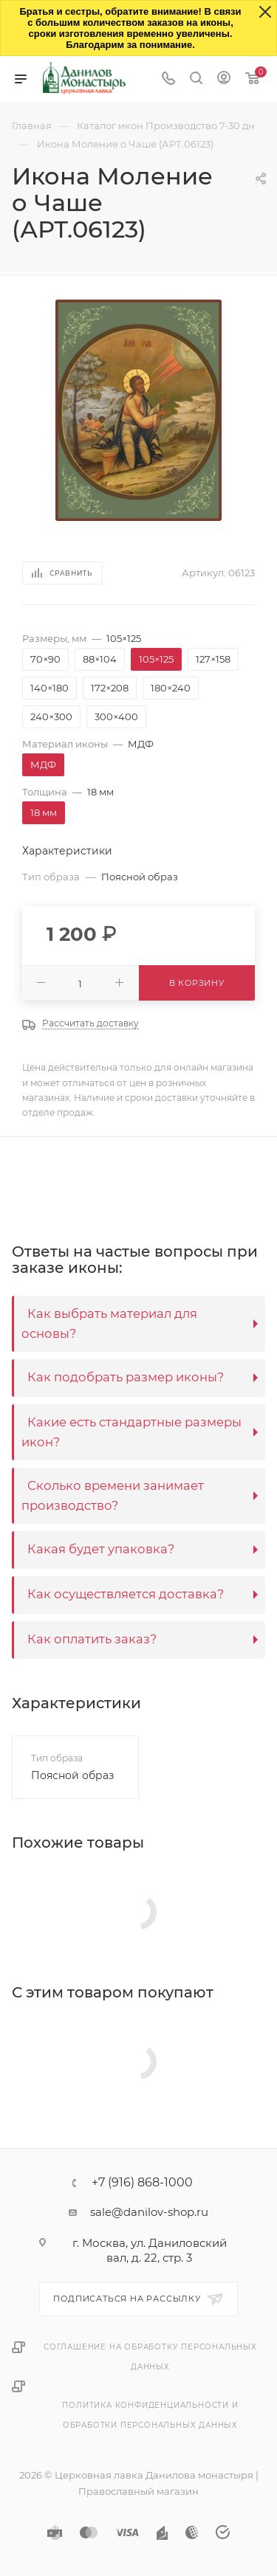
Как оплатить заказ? (92, 1638)
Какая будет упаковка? (100, 1548)
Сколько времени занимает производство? (112, 1495)
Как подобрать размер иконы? (125, 1377)
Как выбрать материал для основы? (109, 1323)
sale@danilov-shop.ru (149, 2212)
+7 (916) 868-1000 (142, 2183)
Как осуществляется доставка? (125, 1593)
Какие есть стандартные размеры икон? (131, 1432)
